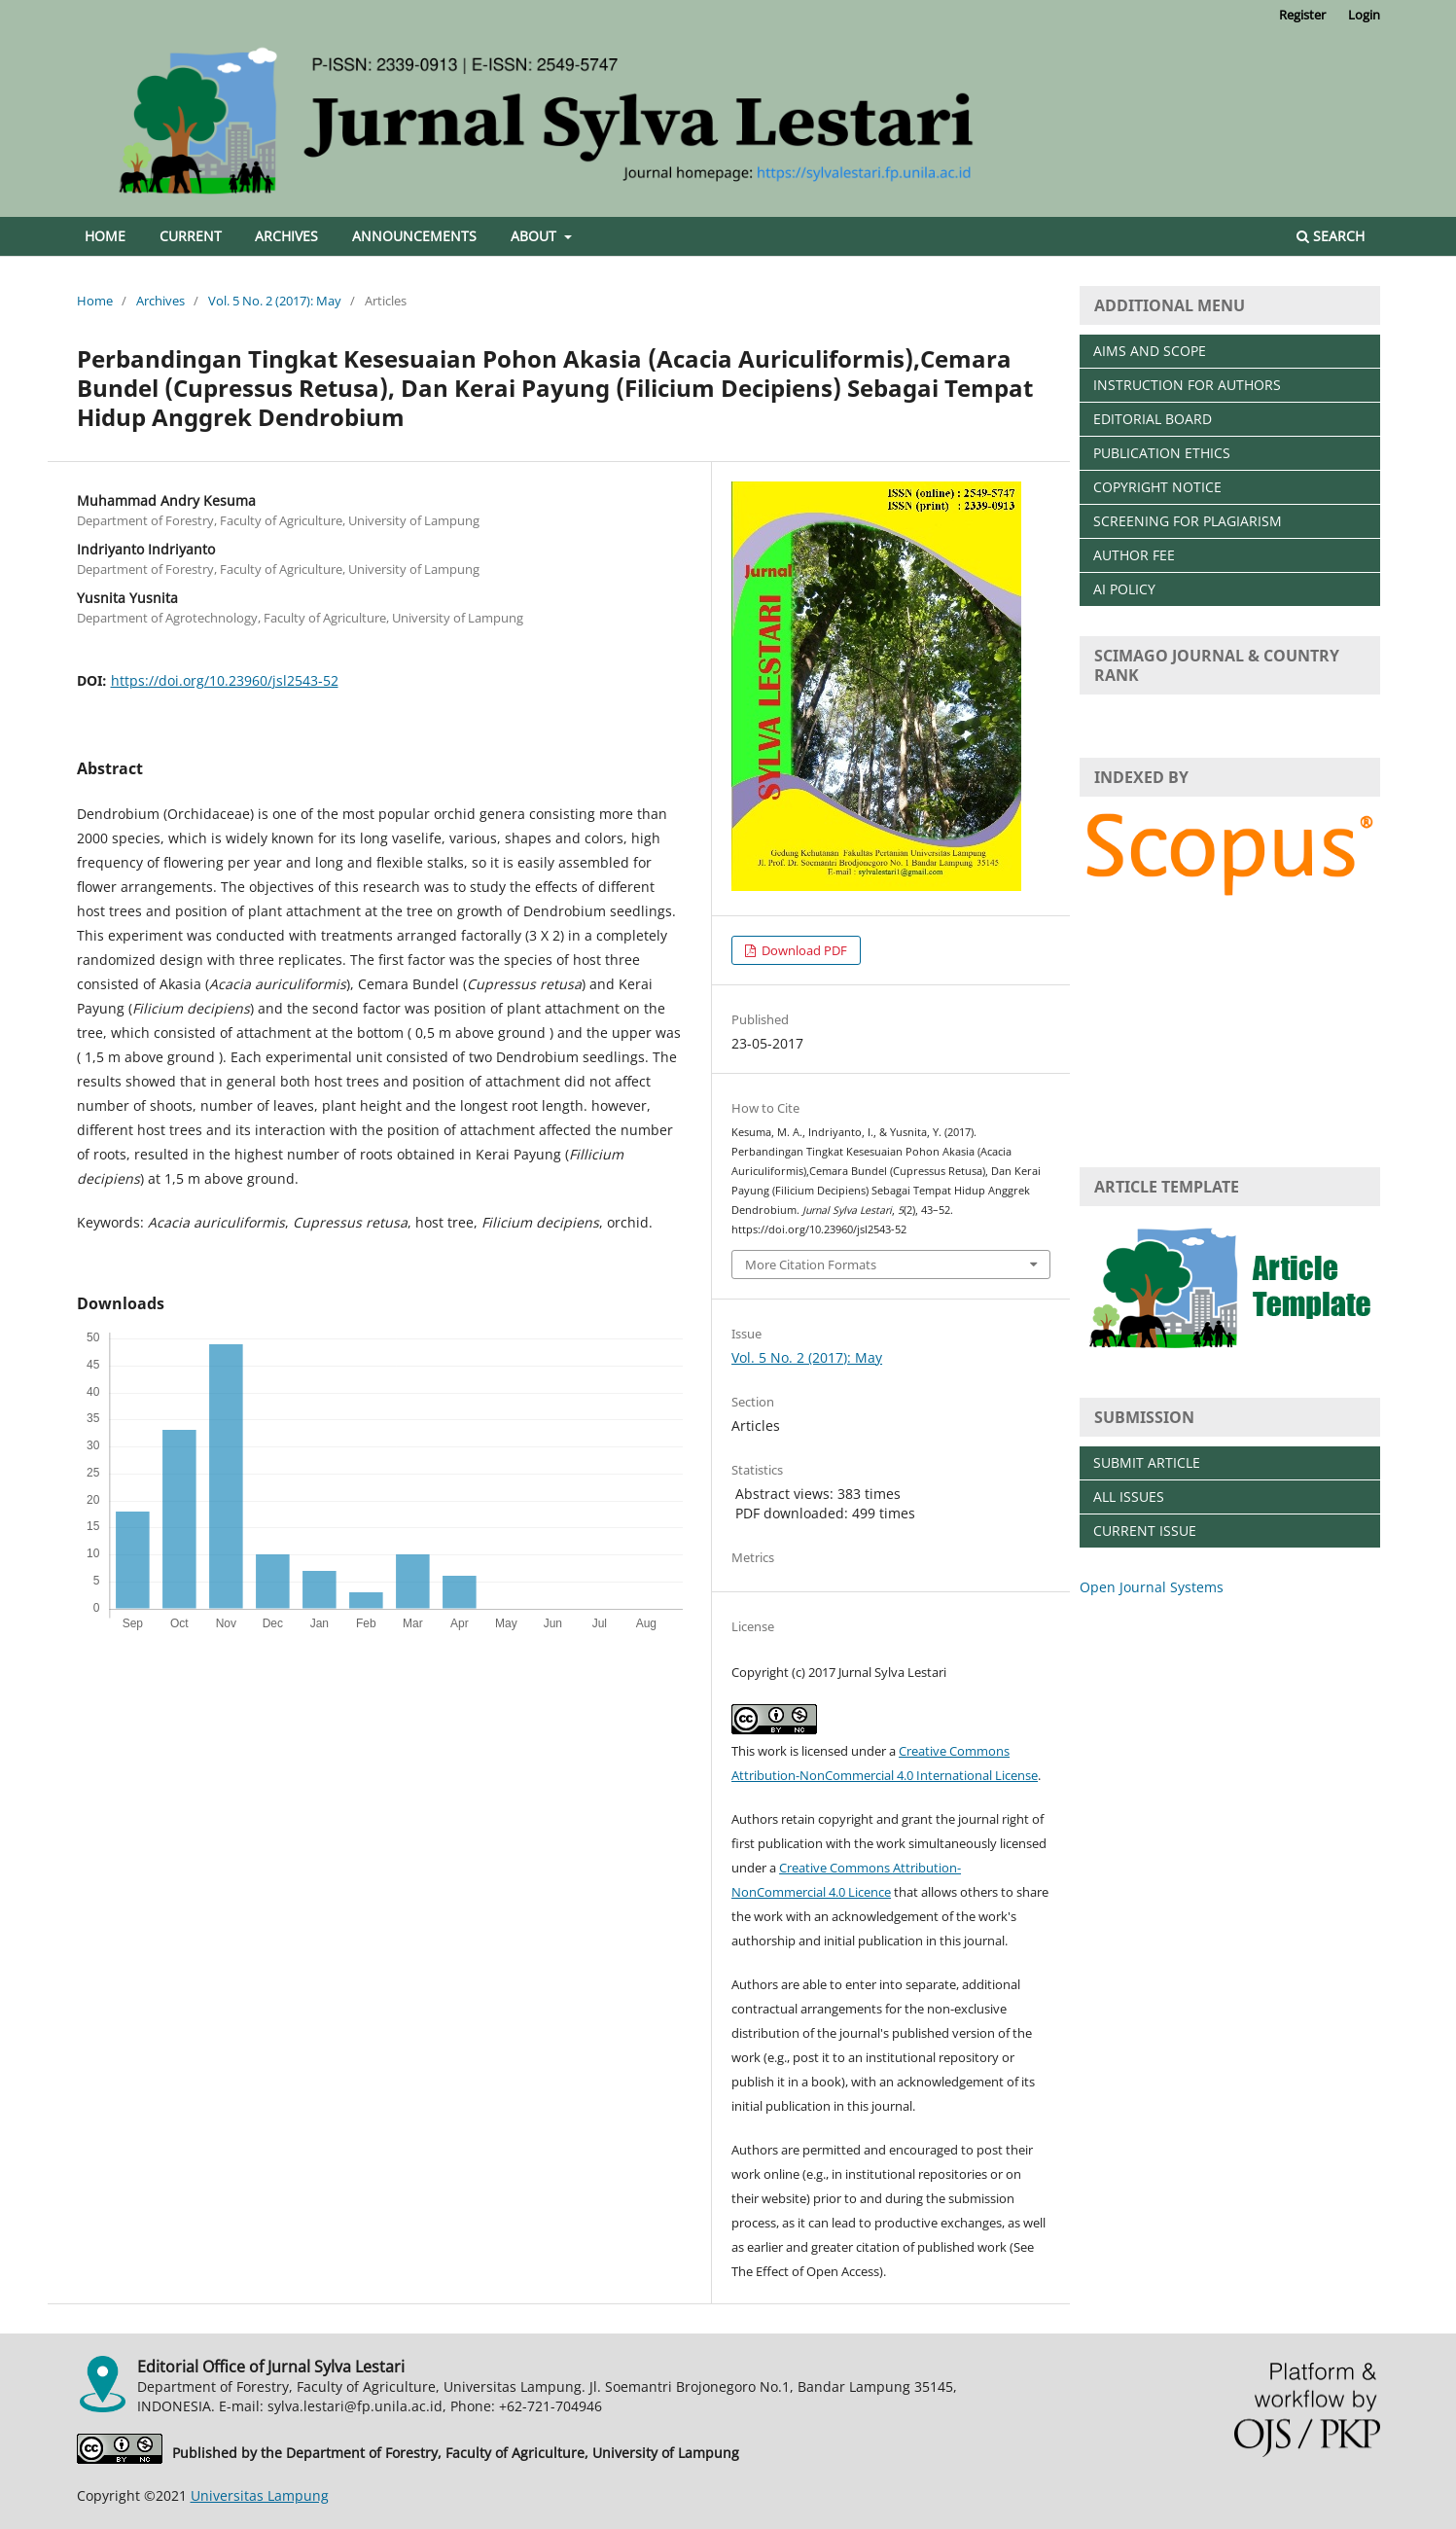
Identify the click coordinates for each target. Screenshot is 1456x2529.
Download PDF (803, 950)
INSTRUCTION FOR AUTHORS (1187, 384)
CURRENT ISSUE (1144, 1530)
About (535, 236)
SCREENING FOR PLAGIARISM (1187, 521)
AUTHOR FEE (1134, 555)
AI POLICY (1124, 589)
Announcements (414, 236)
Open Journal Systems (1152, 1587)
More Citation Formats (810, 1264)
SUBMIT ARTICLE (1146, 1462)
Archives (286, 236)
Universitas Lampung (260, 2495)
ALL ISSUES (1128, 1496)
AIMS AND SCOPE (1149, 350)
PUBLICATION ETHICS (1161, 453)
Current (191, 236)
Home (105, 236)
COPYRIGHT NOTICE (1157, 487)
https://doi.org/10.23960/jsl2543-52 (224, 680)
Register (1302, 14)
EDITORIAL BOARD (1152, 419)
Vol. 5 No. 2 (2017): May (274, 300)
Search (1330, 236)
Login (1364, 14)
